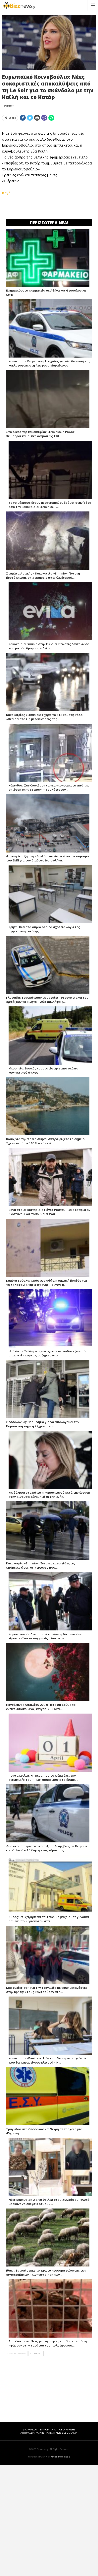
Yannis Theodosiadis (60, 2568)
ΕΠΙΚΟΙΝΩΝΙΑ (48, 2541)
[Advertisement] (49, 152)
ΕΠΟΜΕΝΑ (36, 2464)
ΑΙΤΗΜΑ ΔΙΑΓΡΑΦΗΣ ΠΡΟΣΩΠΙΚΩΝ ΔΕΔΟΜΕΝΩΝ (49, 2544)
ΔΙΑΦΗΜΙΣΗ (30, 2541)
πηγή (6, 248)
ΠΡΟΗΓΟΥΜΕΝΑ (17, 2464)
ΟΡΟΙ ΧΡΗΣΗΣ (67, 2541)
